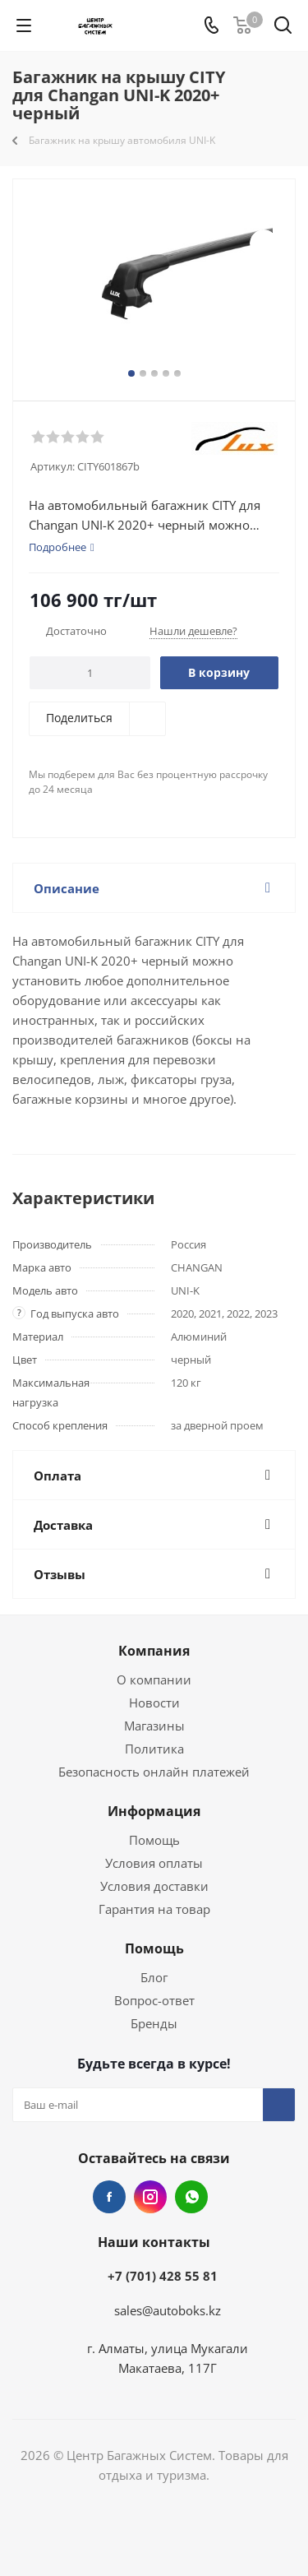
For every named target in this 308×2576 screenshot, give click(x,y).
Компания (154, 1651)
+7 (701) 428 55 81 (163, 2276)
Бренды (154, 2023)
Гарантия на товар (154, 1909)
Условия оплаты (154, 1863)
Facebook (109, 2196)
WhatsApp (191, 2196)
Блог (154, 1977)
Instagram (150, 2196)
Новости (154, 1702)
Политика (154, 1748)
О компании (154, 1679)
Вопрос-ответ (154, 2000)
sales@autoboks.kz (167, 2310)
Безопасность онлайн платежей (154, 1771)
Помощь (154, 1840)
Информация (154, 1811)
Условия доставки (154, 1886)
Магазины (154, 1725)
